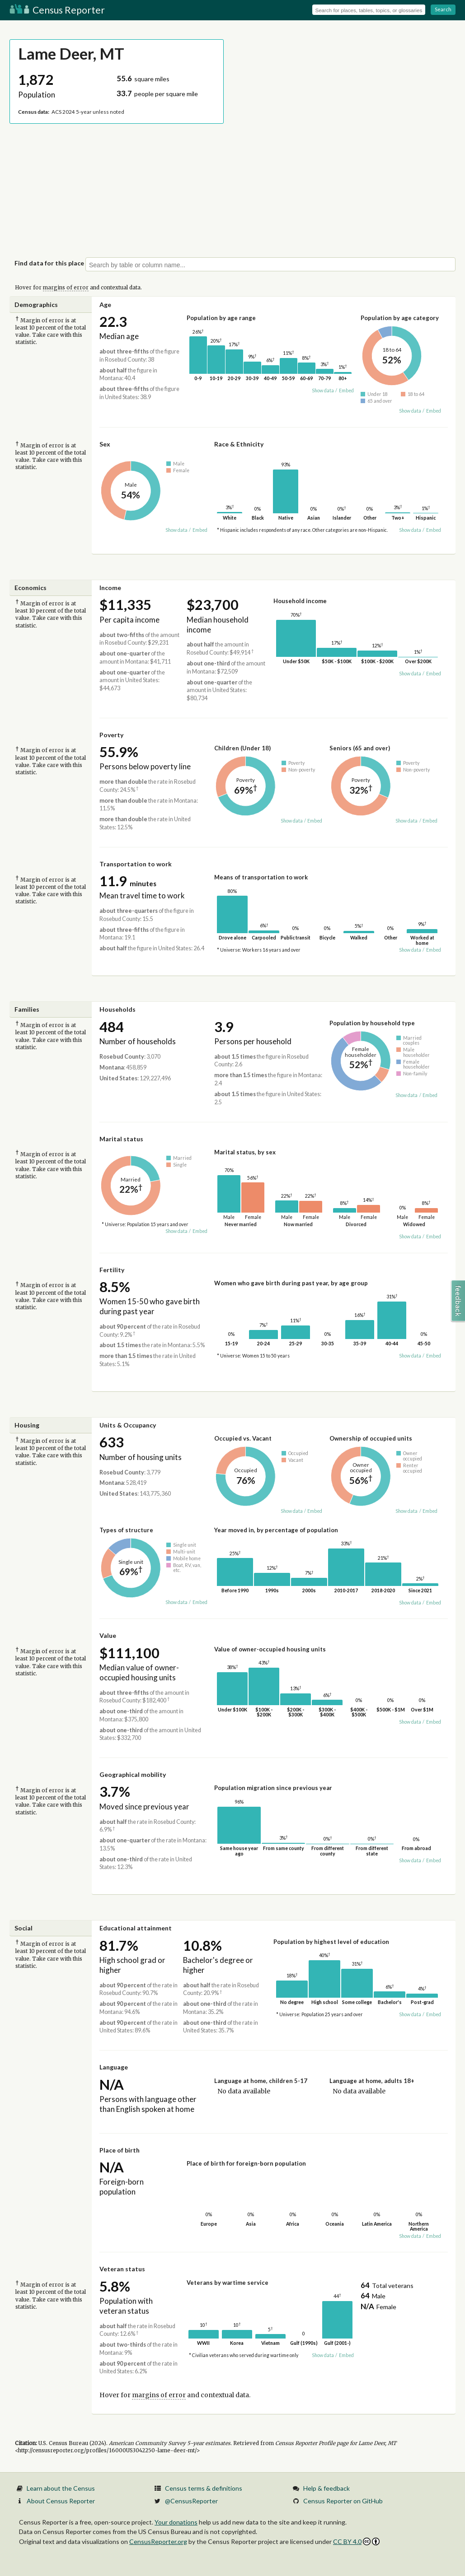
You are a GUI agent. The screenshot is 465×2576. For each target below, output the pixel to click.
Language (113, 2067)
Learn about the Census (61, 2488)
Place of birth (119, 2150)
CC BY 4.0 (356, 2541)
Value (107, 1635)
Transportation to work (135, 864)
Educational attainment (135, 1928)
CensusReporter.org (158, 2541)
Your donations (176, 2522)
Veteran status (122, 2269)
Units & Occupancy (127, 1425)
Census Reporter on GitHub (343, 2501)
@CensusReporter (191, 2501)
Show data (323, 390)
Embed (346, 390)
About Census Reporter (61, 2501)
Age (105, 304)
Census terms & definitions (203, 2488)
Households (117, 1009)
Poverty (111, 735)
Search (443, 9)
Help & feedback (326, 2488)
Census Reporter (57, 9)
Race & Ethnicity (238, 444)
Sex (104, 444)
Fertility (111, 1270)
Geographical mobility (132, 1774)
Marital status (121, 1139)
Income (110, 587)
